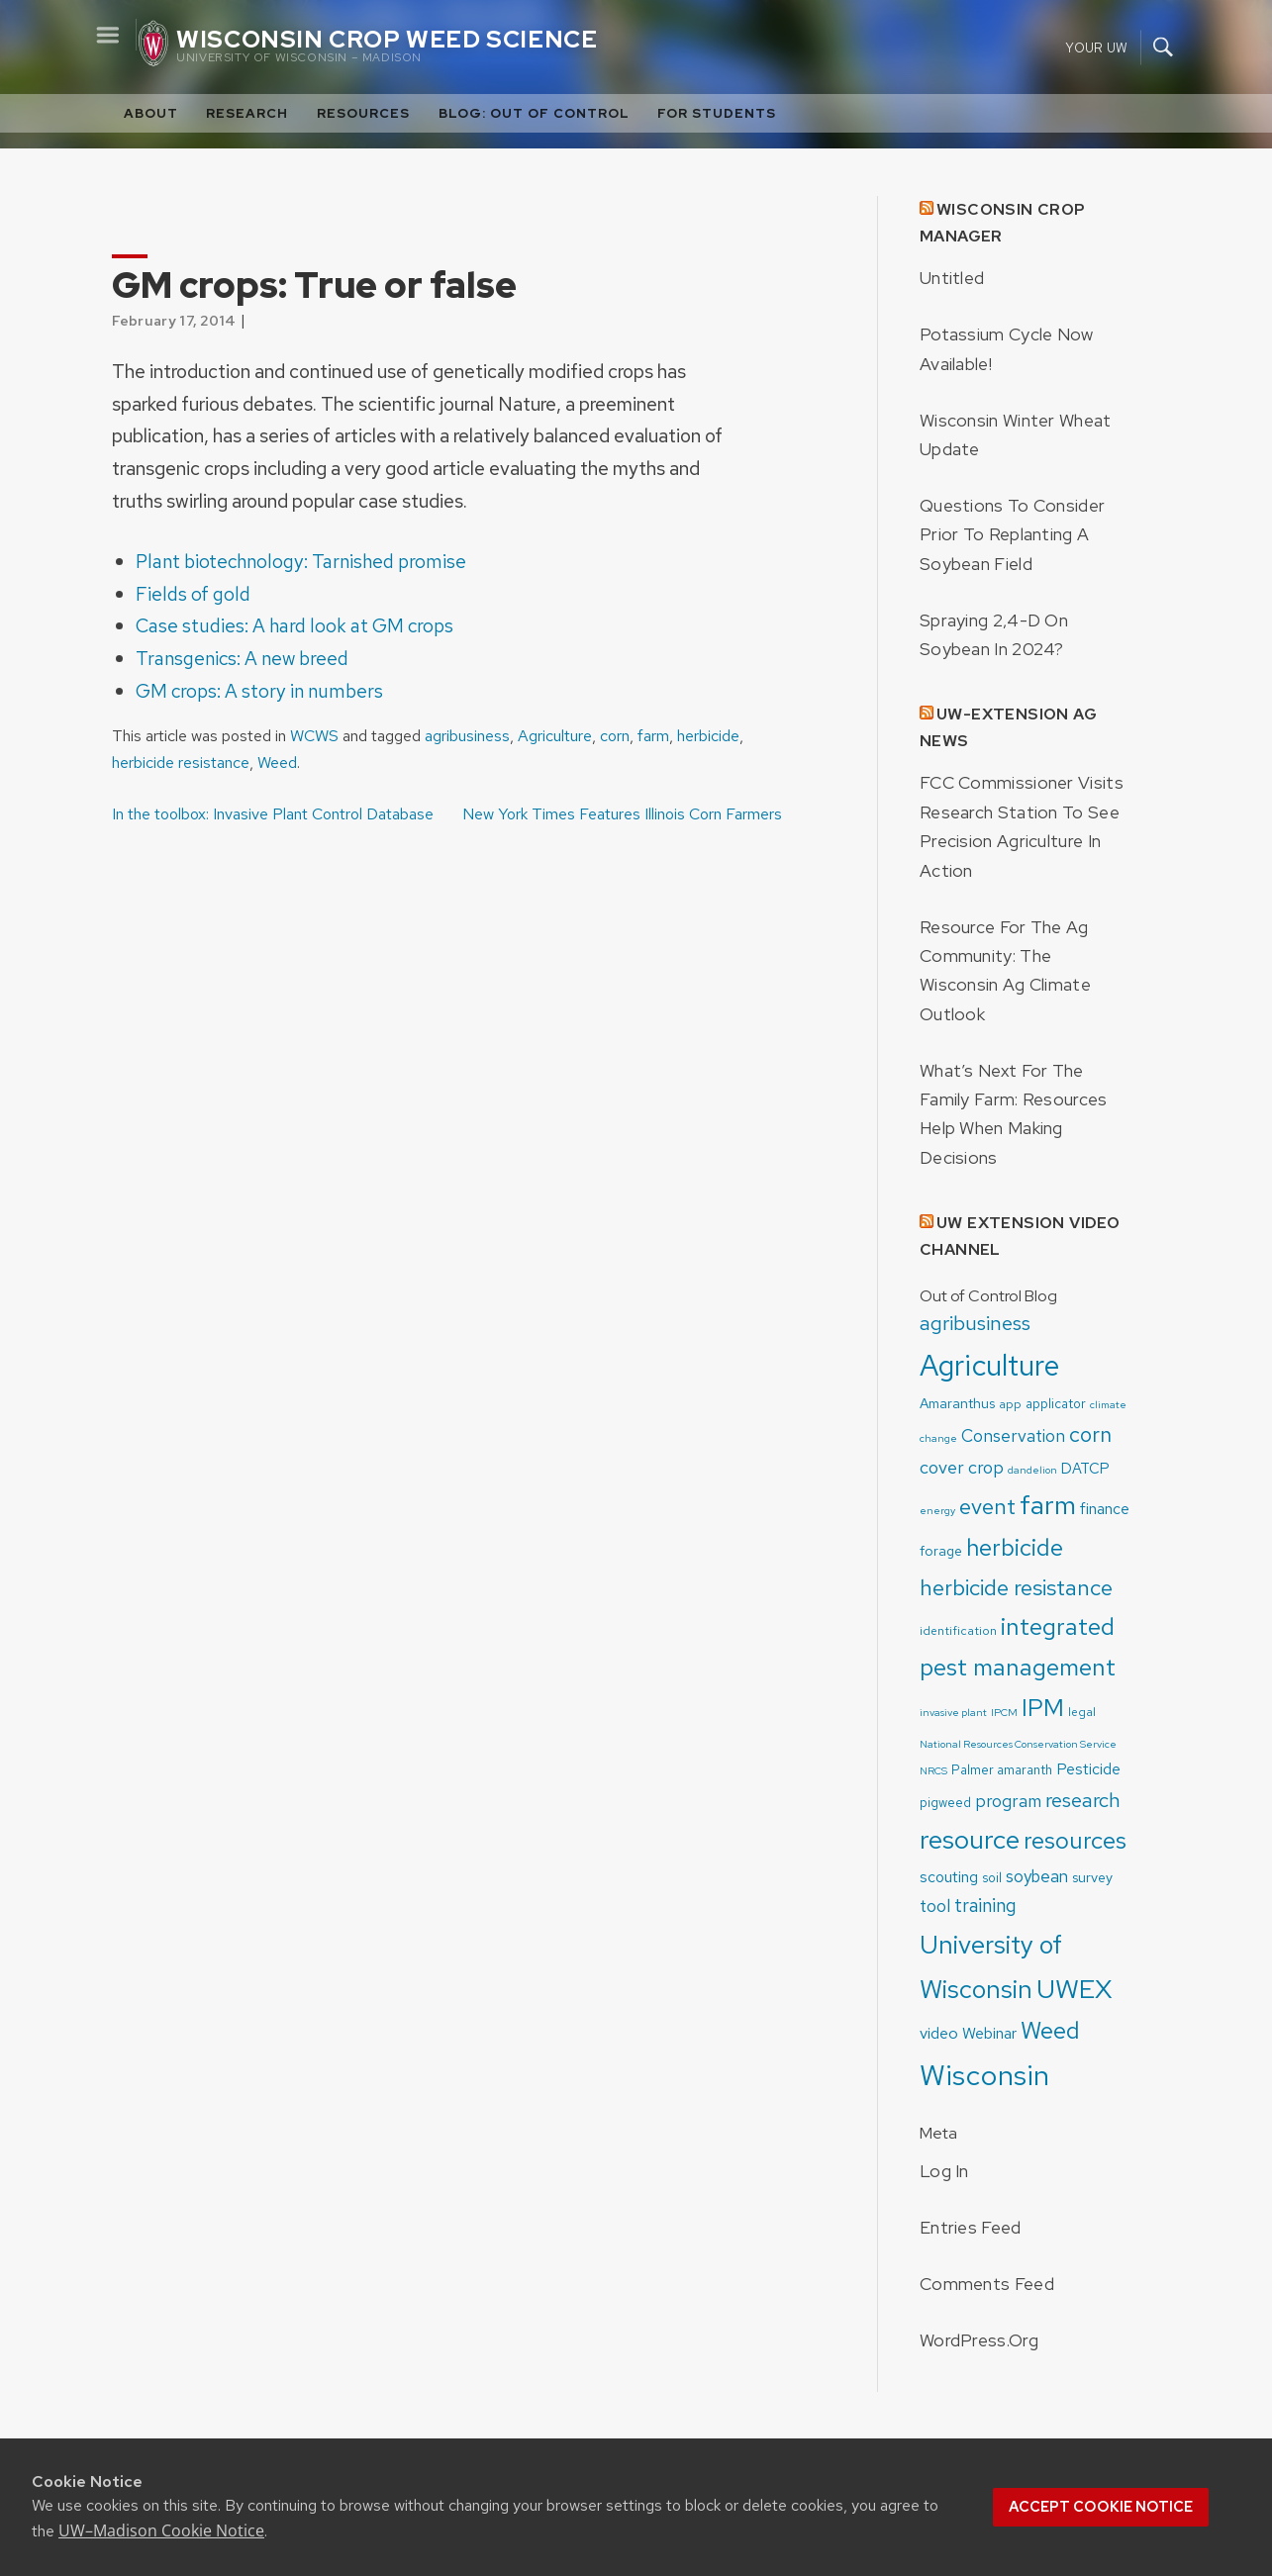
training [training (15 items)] (985, 1905)
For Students (716, 113)
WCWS (314, 735)
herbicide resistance (180, 762)
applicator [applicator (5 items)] (1056, 1403)
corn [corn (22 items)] (1090, 1434)
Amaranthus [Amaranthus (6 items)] (957, 1403)
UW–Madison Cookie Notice (161, 2530)
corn (615, 735)
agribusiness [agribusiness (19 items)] (975, 1322)
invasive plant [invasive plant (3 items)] (953, 1712)
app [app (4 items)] (1010, 1404)
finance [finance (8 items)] (1104, 1508)
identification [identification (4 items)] (958, 1631)
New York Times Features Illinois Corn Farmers (622, 814)
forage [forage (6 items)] (941, 1551)
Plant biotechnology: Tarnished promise (301, 561)
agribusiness (467, 735)
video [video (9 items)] (939, 2033)
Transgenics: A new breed (242, 658)
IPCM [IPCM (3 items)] (1004, 1712)
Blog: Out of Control (534, 113)
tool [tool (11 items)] (935, 1905)
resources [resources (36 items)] (1075, 1840)
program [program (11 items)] (1008, 1800)
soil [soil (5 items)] (992, 1877)
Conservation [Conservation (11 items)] (1013, 1435)
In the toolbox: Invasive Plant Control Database (273, 814)
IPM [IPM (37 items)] (1043, 1707)
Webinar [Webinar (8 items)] (989, 2033)
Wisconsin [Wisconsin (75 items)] (984, 2075)
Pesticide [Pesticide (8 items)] (1088, 1769)
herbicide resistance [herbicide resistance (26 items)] (1016, 1587)
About (151, 113)
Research (247, 113)
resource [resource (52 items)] (970, 1839)
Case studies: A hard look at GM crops (294, 625)
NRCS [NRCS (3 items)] (933, 1770)
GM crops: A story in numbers (259, 691)
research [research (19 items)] (1083, 1799)
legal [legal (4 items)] (1082, 1712)
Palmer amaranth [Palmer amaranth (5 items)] (1001, 1770)
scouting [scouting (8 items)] (949, 1876)
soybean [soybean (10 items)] (1037, 1876)
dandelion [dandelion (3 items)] (1032, 1470)
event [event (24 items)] (987, 1506)
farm (653, 735)
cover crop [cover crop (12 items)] (962, 1467)
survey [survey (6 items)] (1092, 1877)
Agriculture (555, 735)
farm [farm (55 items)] (1048, 1504)
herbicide (708, 735)
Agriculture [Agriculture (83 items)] (989, 1365)
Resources (363, 113)
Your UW (1096, 47)
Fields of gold (193, 594)
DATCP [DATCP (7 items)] (1085, 1469)
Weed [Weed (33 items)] (1050, 2030)
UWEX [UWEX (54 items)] (1074, 1988)
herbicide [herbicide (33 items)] (1014, 1547)
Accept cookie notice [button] (1101, 2507)
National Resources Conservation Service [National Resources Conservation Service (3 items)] (1018, 1744)
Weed (277, 762)
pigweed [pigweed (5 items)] (945, 1802)
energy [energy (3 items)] (937, 1510)
